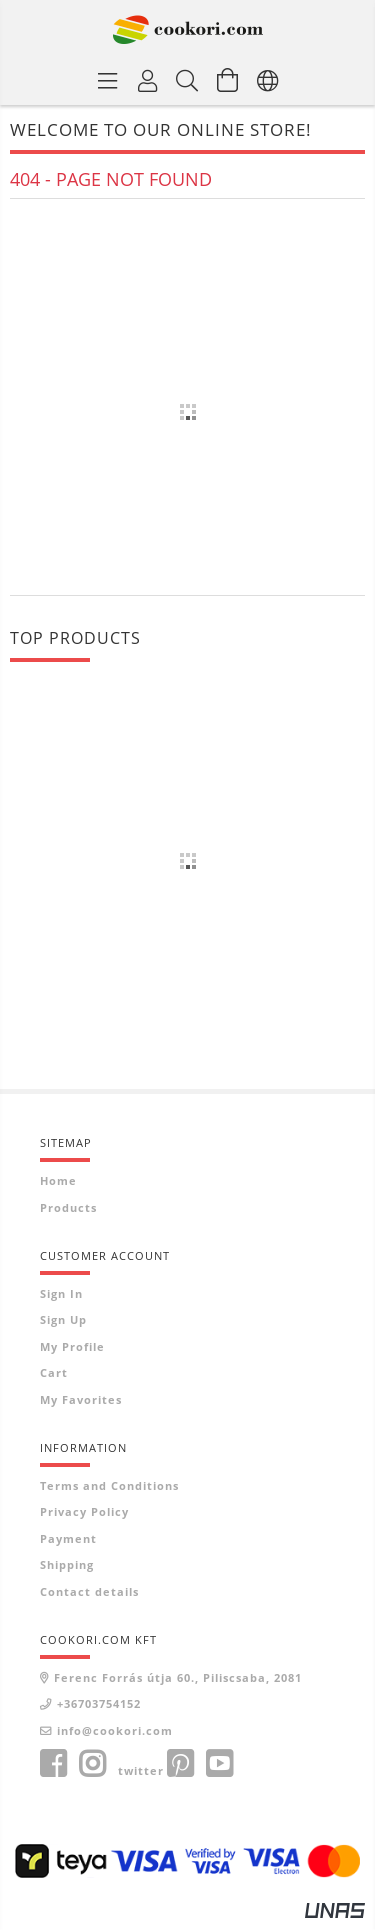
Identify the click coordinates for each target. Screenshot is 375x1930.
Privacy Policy (84, 1511)
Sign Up (63, 1319)
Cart (54, 1372)
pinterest (180, 1764)
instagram (92, 1764)
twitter (141, 1770)
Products (68, 1207)
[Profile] (148, 80)
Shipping (67, 1564)
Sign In (61, 1293)
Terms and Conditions (109, 1485)
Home (58, 1180)
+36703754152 (99, 1703)
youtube (219, 1764)
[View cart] (228, 80)
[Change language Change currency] (268, 80)
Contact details (89, 1591)
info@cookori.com (115, 1730)
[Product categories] (108, 80)
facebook (53, 1764)
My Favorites (81, 1399)
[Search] (188, 80)
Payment (68, 1538)
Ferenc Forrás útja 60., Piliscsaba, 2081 (178, 1677)
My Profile (72, 1346)
